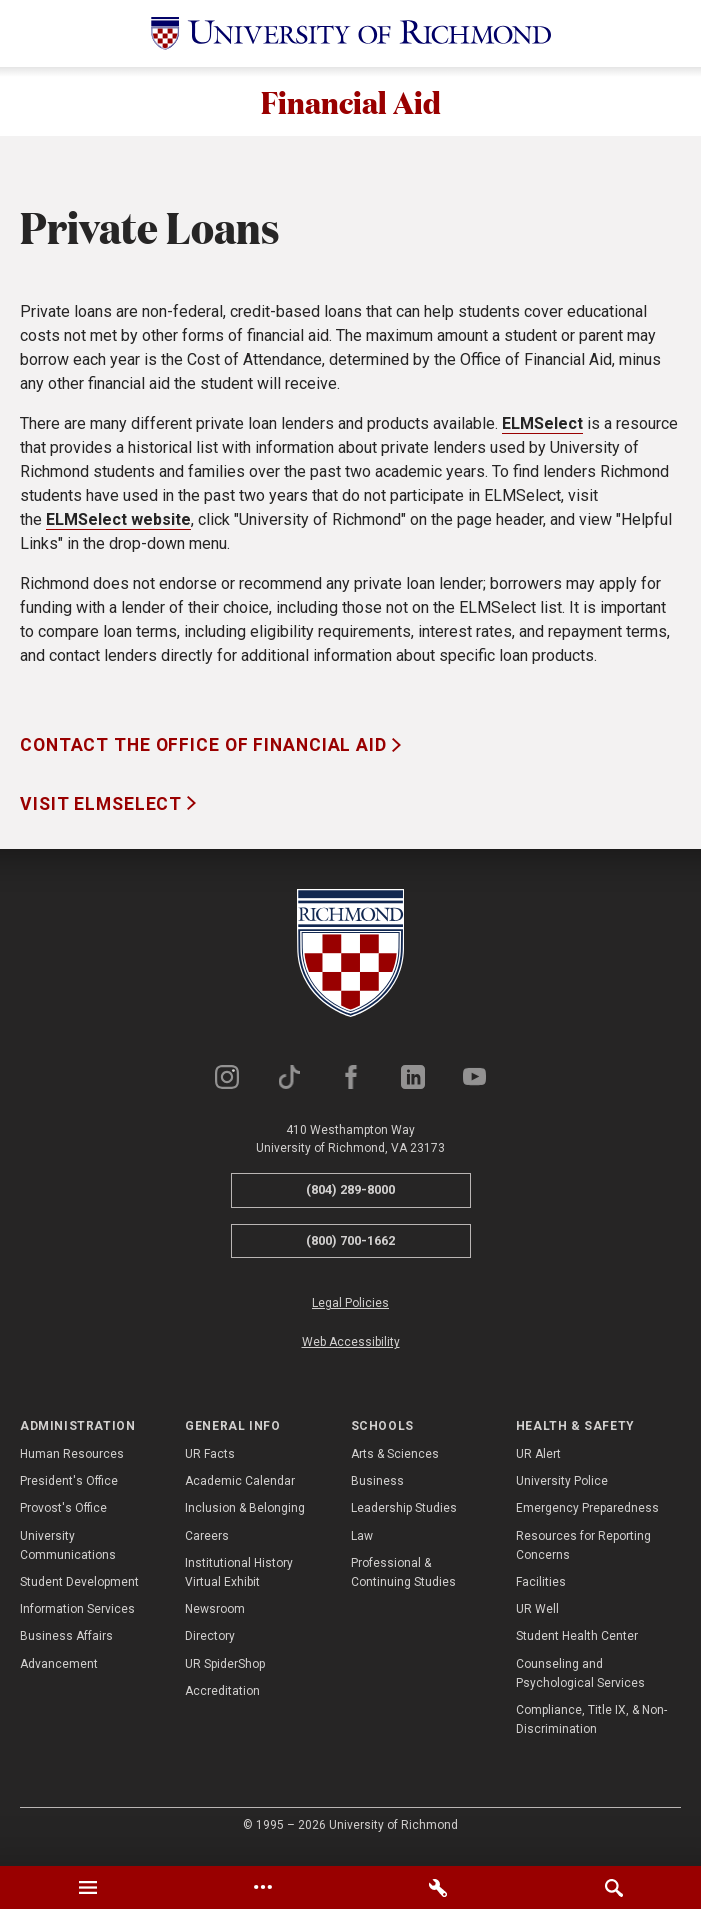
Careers (207, 1547)
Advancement (59, 1674)
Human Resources (72, 1465)
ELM (518, 434)
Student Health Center (577, 1647)
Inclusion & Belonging (245, 1519)
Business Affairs (66, 1647)
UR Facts (210, 1465)
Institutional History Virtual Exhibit (239, 1583)
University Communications (68, 1556)
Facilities (541, 1593)
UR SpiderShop (225, 1674)
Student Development (79, 1593)
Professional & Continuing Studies (403, 1583)
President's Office (69, 1492)
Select (558, 434)
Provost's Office (63, 1519)
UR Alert (538, 1465)
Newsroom (215, 1620)
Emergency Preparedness (587, 1519)
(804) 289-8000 (350, 1200)
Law (362, 1547)
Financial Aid (351, 107)
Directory (210, 1647)
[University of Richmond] (351, 33)
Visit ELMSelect (103, 815)
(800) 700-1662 (350, 1251)
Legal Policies (350, 1314)
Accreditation (222, 1702)
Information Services (77, 1620)
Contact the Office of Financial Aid (206, 756)
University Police (562, 1492)
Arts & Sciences (395, 1465)
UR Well (537, 1620)
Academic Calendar (240, 1492)
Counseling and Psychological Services (580, 1683)
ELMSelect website (118, 530)
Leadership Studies (404, 1519)
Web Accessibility (351, 1353)
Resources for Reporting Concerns (583, 1556)
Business (377, 1492)
